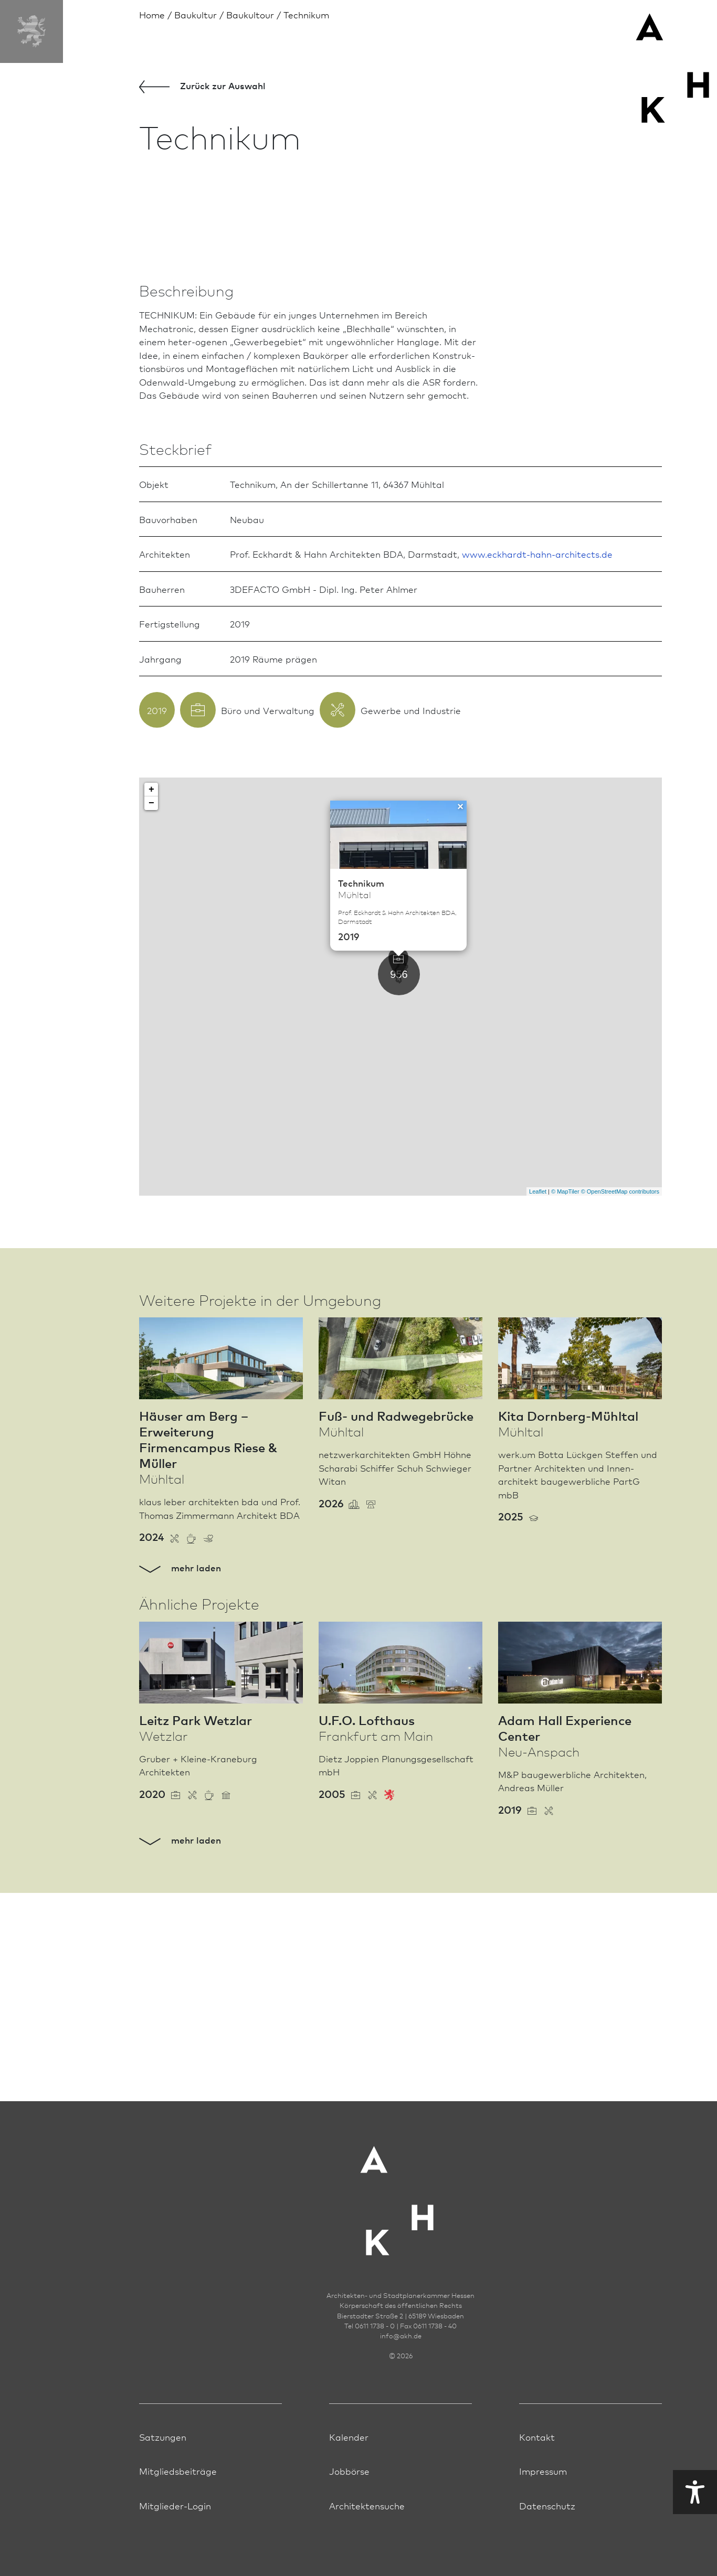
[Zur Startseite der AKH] (400, 2235)
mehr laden (180, 1816)
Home (152, 14)
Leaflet (537, 1440)
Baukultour (250, 14)
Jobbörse (349, 2511)
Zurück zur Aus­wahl (202, 86)
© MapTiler (565, 1440)
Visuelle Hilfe (601, 2492)
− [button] (151, 1052)
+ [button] (151, 1038)
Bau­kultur (195, 14)
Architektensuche (367, 2546)
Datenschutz (547, 2546)
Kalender (348, 2477)
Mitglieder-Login (175, 2546)
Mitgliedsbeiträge (178, 2511)
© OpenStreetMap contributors (620, 1440)
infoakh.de (400, 2376)
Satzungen (162, 2477)
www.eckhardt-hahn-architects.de (537, 803)
